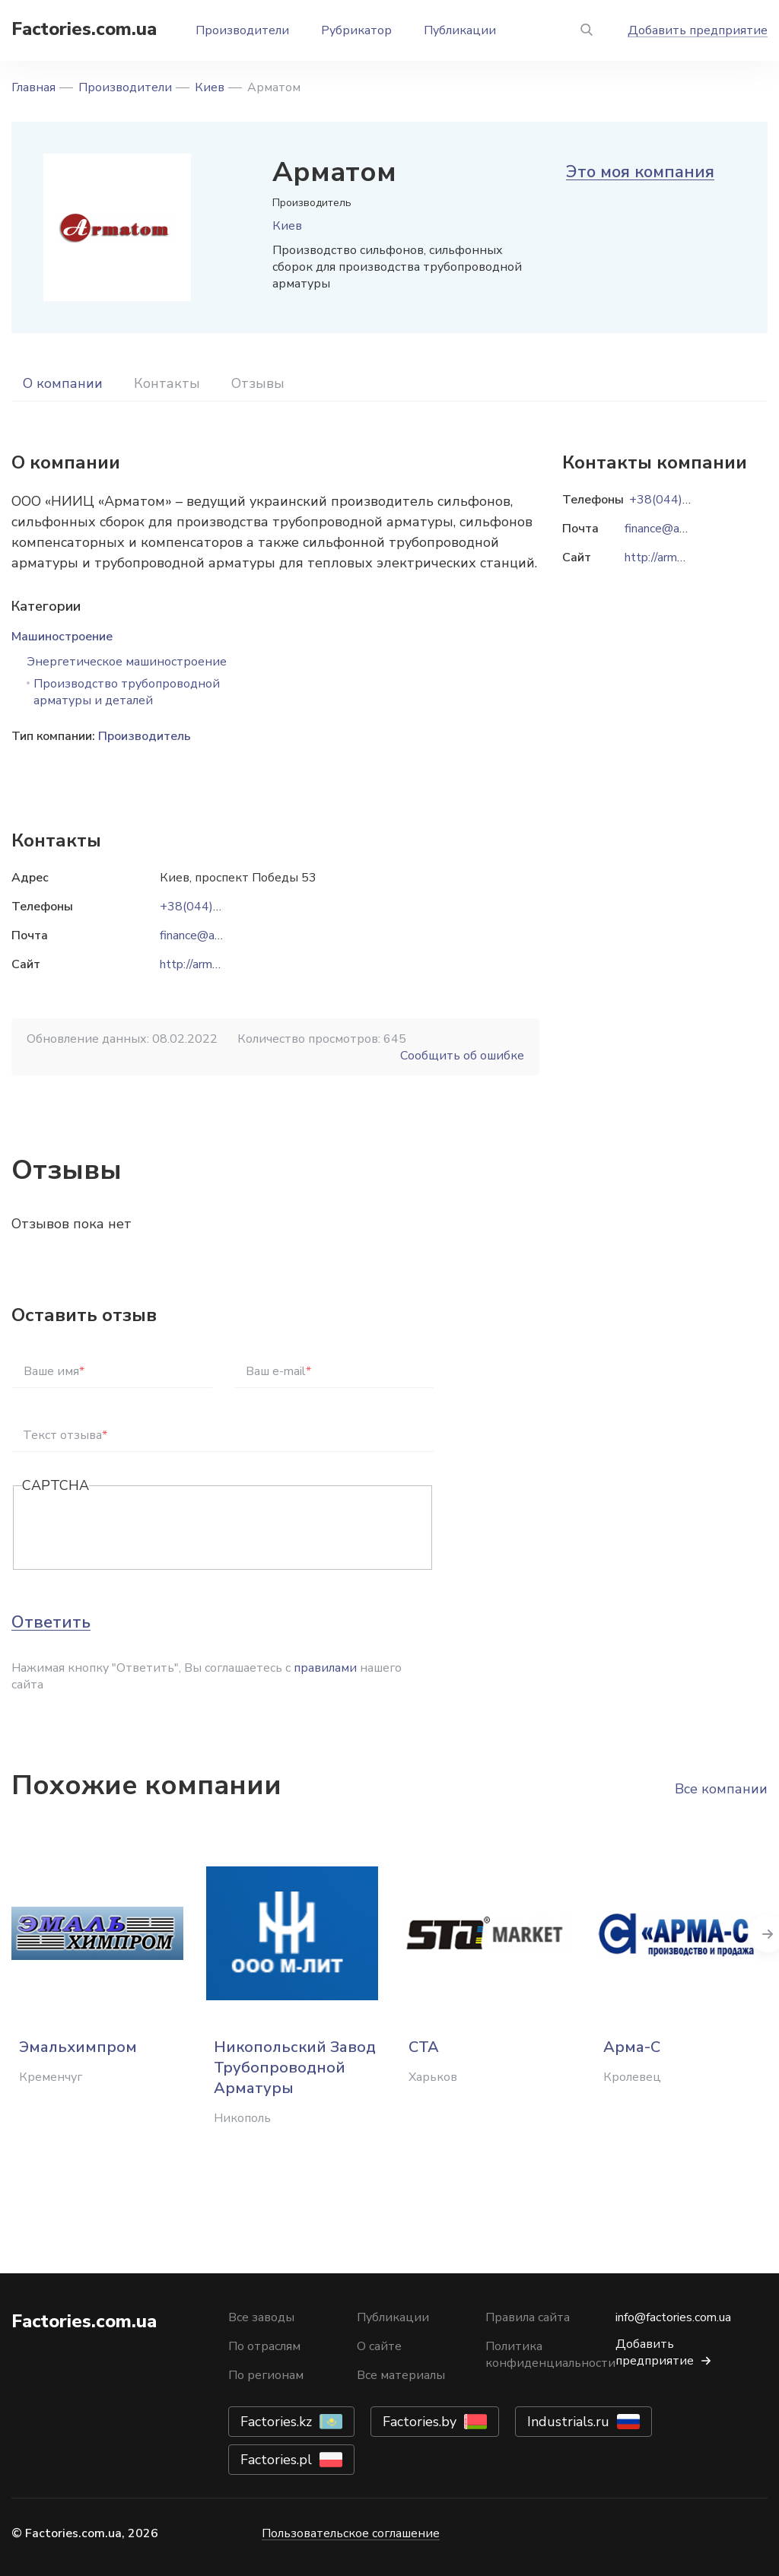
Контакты (167, 383)
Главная (33, 87)
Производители (242, 30)
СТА (424, 2047)
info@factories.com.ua (673, 2317)
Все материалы (401, 2375)
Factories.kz (276, 2421)
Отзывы (258, 383)
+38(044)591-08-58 (217, 906)
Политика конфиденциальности (550, 2354)
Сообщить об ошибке (462, 1055)
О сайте (379, 2346)
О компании (63, 383)
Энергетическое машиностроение (127, 661)
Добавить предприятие (698, 30)
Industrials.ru (568, 2421)
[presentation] (137, 1528)
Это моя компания (640, 171)
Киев (209, 87)
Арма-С (631, 2047)
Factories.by (419, 2421)
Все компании (721, 1789)
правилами (325, 1668)
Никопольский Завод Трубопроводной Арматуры (295, 2067)
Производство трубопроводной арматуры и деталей (126, 692)
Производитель (144, 736)
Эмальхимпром (78, 2047)
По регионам (266, 2375)
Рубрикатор (356, 30)
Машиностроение (62, 636)
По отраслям (264, 2346)
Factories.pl (276, 2460)
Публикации (460, 30)
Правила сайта (527, 2317)
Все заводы (261, 2317)
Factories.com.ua (84, 29)
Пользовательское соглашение (351, 2533)
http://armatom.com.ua (219, 964)
